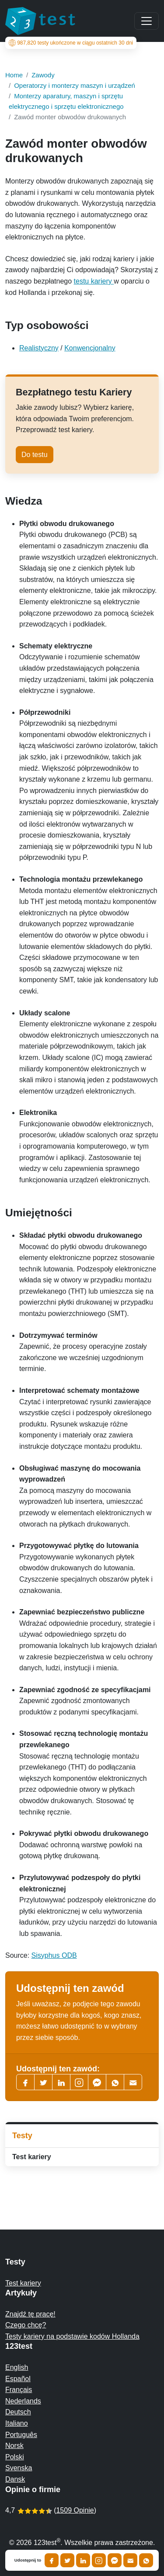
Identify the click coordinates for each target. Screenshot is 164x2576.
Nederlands (23, 2401)
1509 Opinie (75, 2510)
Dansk (15, 2479)
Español (18, 2378)
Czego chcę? (25, 2325)
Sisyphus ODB (54, 1955)
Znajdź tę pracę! (30, 2314)
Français (18, 2389)
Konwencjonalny (89, 348)
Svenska (18, 2468)
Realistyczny (39, 348)
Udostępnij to (27, 2560)
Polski (14, 2457)
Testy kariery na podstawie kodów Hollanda (72, 2336)
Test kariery (31, 2157)
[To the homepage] (40, 20)
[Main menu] (146, 21)
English (16, 2367)
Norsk (14, 2445)
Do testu (34, 454)
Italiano (16, 2423)
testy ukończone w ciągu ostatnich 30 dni (71, 42)
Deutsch (18, 2412)
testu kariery (94, 281)
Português (21, 2434)
